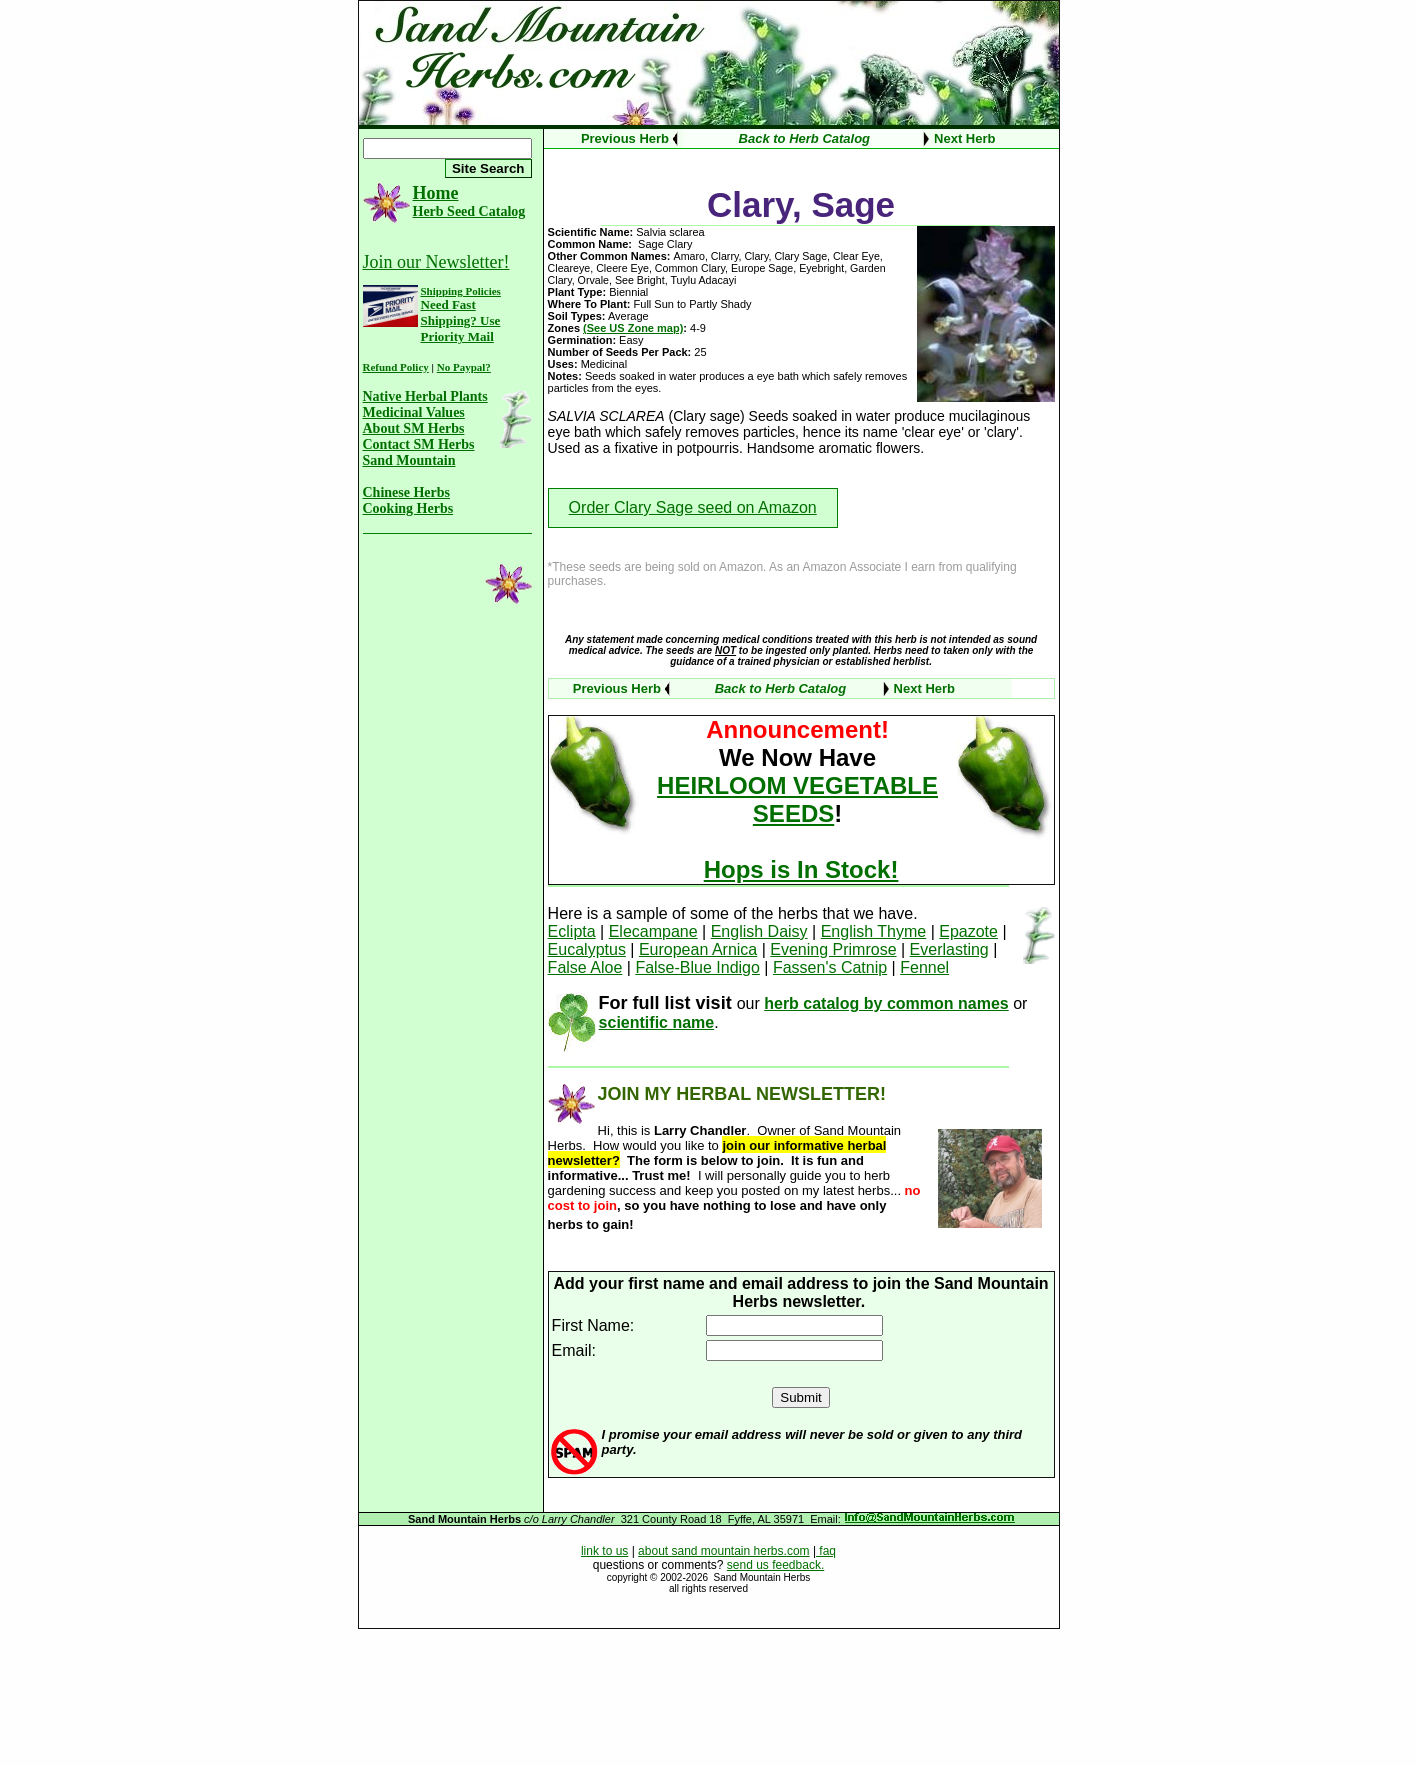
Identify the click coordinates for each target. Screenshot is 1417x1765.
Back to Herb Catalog (804, 138)
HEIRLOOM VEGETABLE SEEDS (797, 799)
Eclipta (572, 931)
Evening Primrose (833, 949)
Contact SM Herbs (419, 444)
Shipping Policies (461, 291)
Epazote (968, 931)
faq (826, 1551)
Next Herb (964, 138)
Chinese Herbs (407, 492)
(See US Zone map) (633, 328)
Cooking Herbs (408, 508)
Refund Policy (396, 367)
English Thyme (874, 931)
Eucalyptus (587, 949)
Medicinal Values (414, 412)
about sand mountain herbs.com (723, 1551)
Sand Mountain (409, 460)
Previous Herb (625, 138)
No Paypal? (464, 367)
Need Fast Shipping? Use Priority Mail (461, 320)
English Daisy (759, 931)
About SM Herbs (414, 428)
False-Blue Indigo (697, 967)
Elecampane (653, 931)
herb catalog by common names (886, 1003)
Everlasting (949, 949)
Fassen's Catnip (830, 967)
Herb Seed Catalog (469, 211)
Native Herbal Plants (425, 396)
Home (436, 193)
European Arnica (698, 949)
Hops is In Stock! (801, 869)
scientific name (657, 1022)
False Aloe (585, 967)
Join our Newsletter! (436, 262)
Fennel (924, 967)
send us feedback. (775, 1565)
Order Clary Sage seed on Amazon (693, 507)
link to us (604, 1551)
